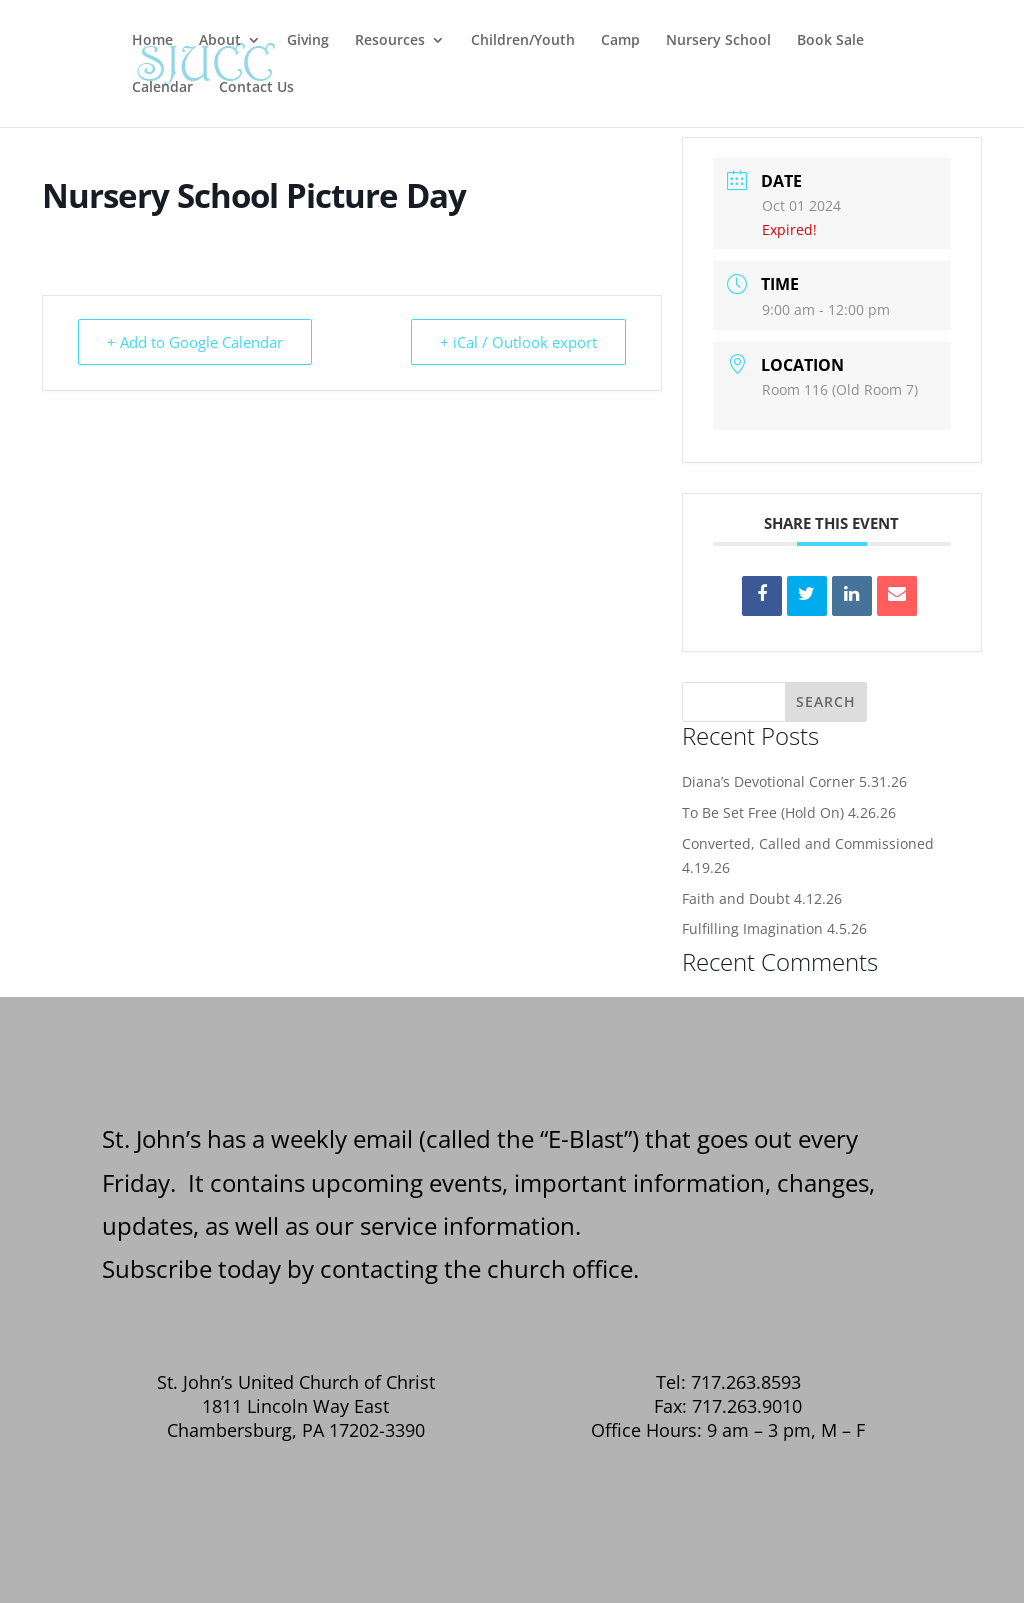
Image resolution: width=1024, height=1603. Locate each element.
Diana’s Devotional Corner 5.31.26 (794, 781)
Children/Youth (523, 41)
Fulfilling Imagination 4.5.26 (774, 928)
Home (152, 41)
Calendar (162, 88)
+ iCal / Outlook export (518, 342)
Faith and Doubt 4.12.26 (762, 898)
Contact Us (256, 88)
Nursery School (718, 41)
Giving (308, 41)
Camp (620, 41)
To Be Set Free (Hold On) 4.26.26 (789, 812)
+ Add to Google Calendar (195, 342)
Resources (390, 41)
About (220, 41)
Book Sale (830, 41)
